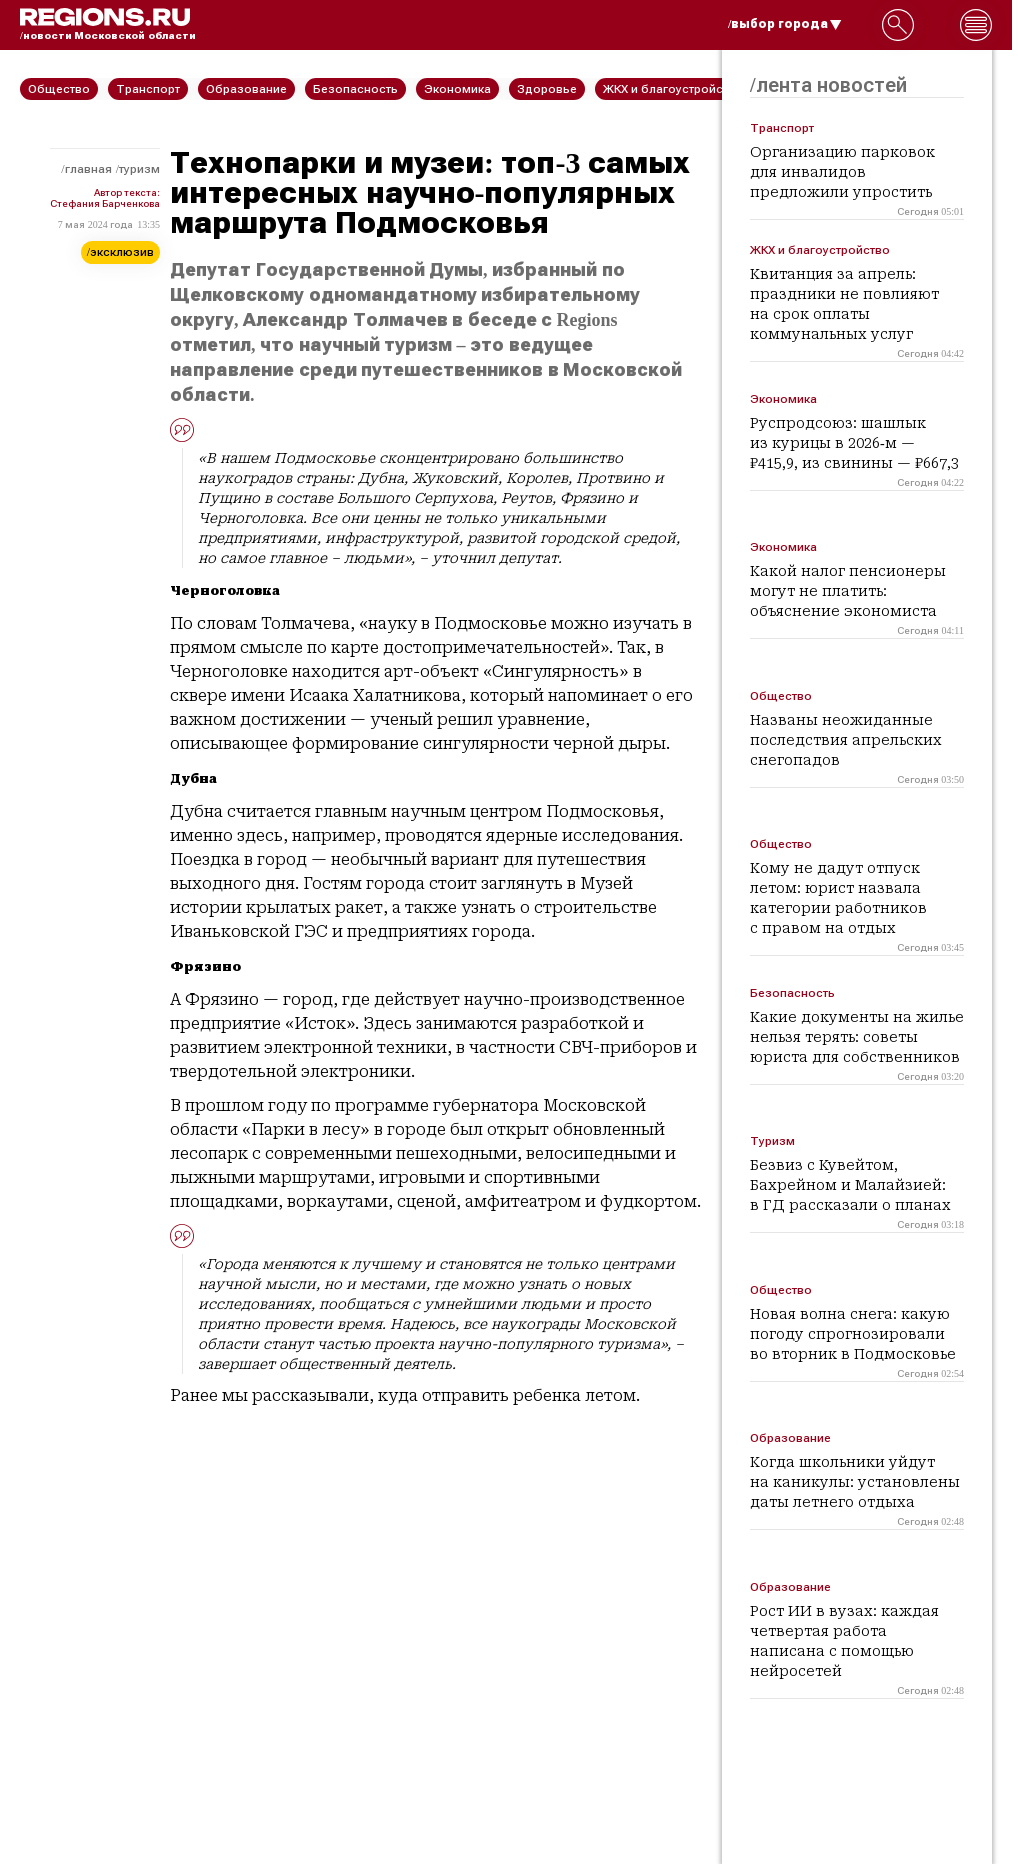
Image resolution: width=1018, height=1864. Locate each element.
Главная (88, 169)
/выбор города (785, 24)
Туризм (139, 169)
